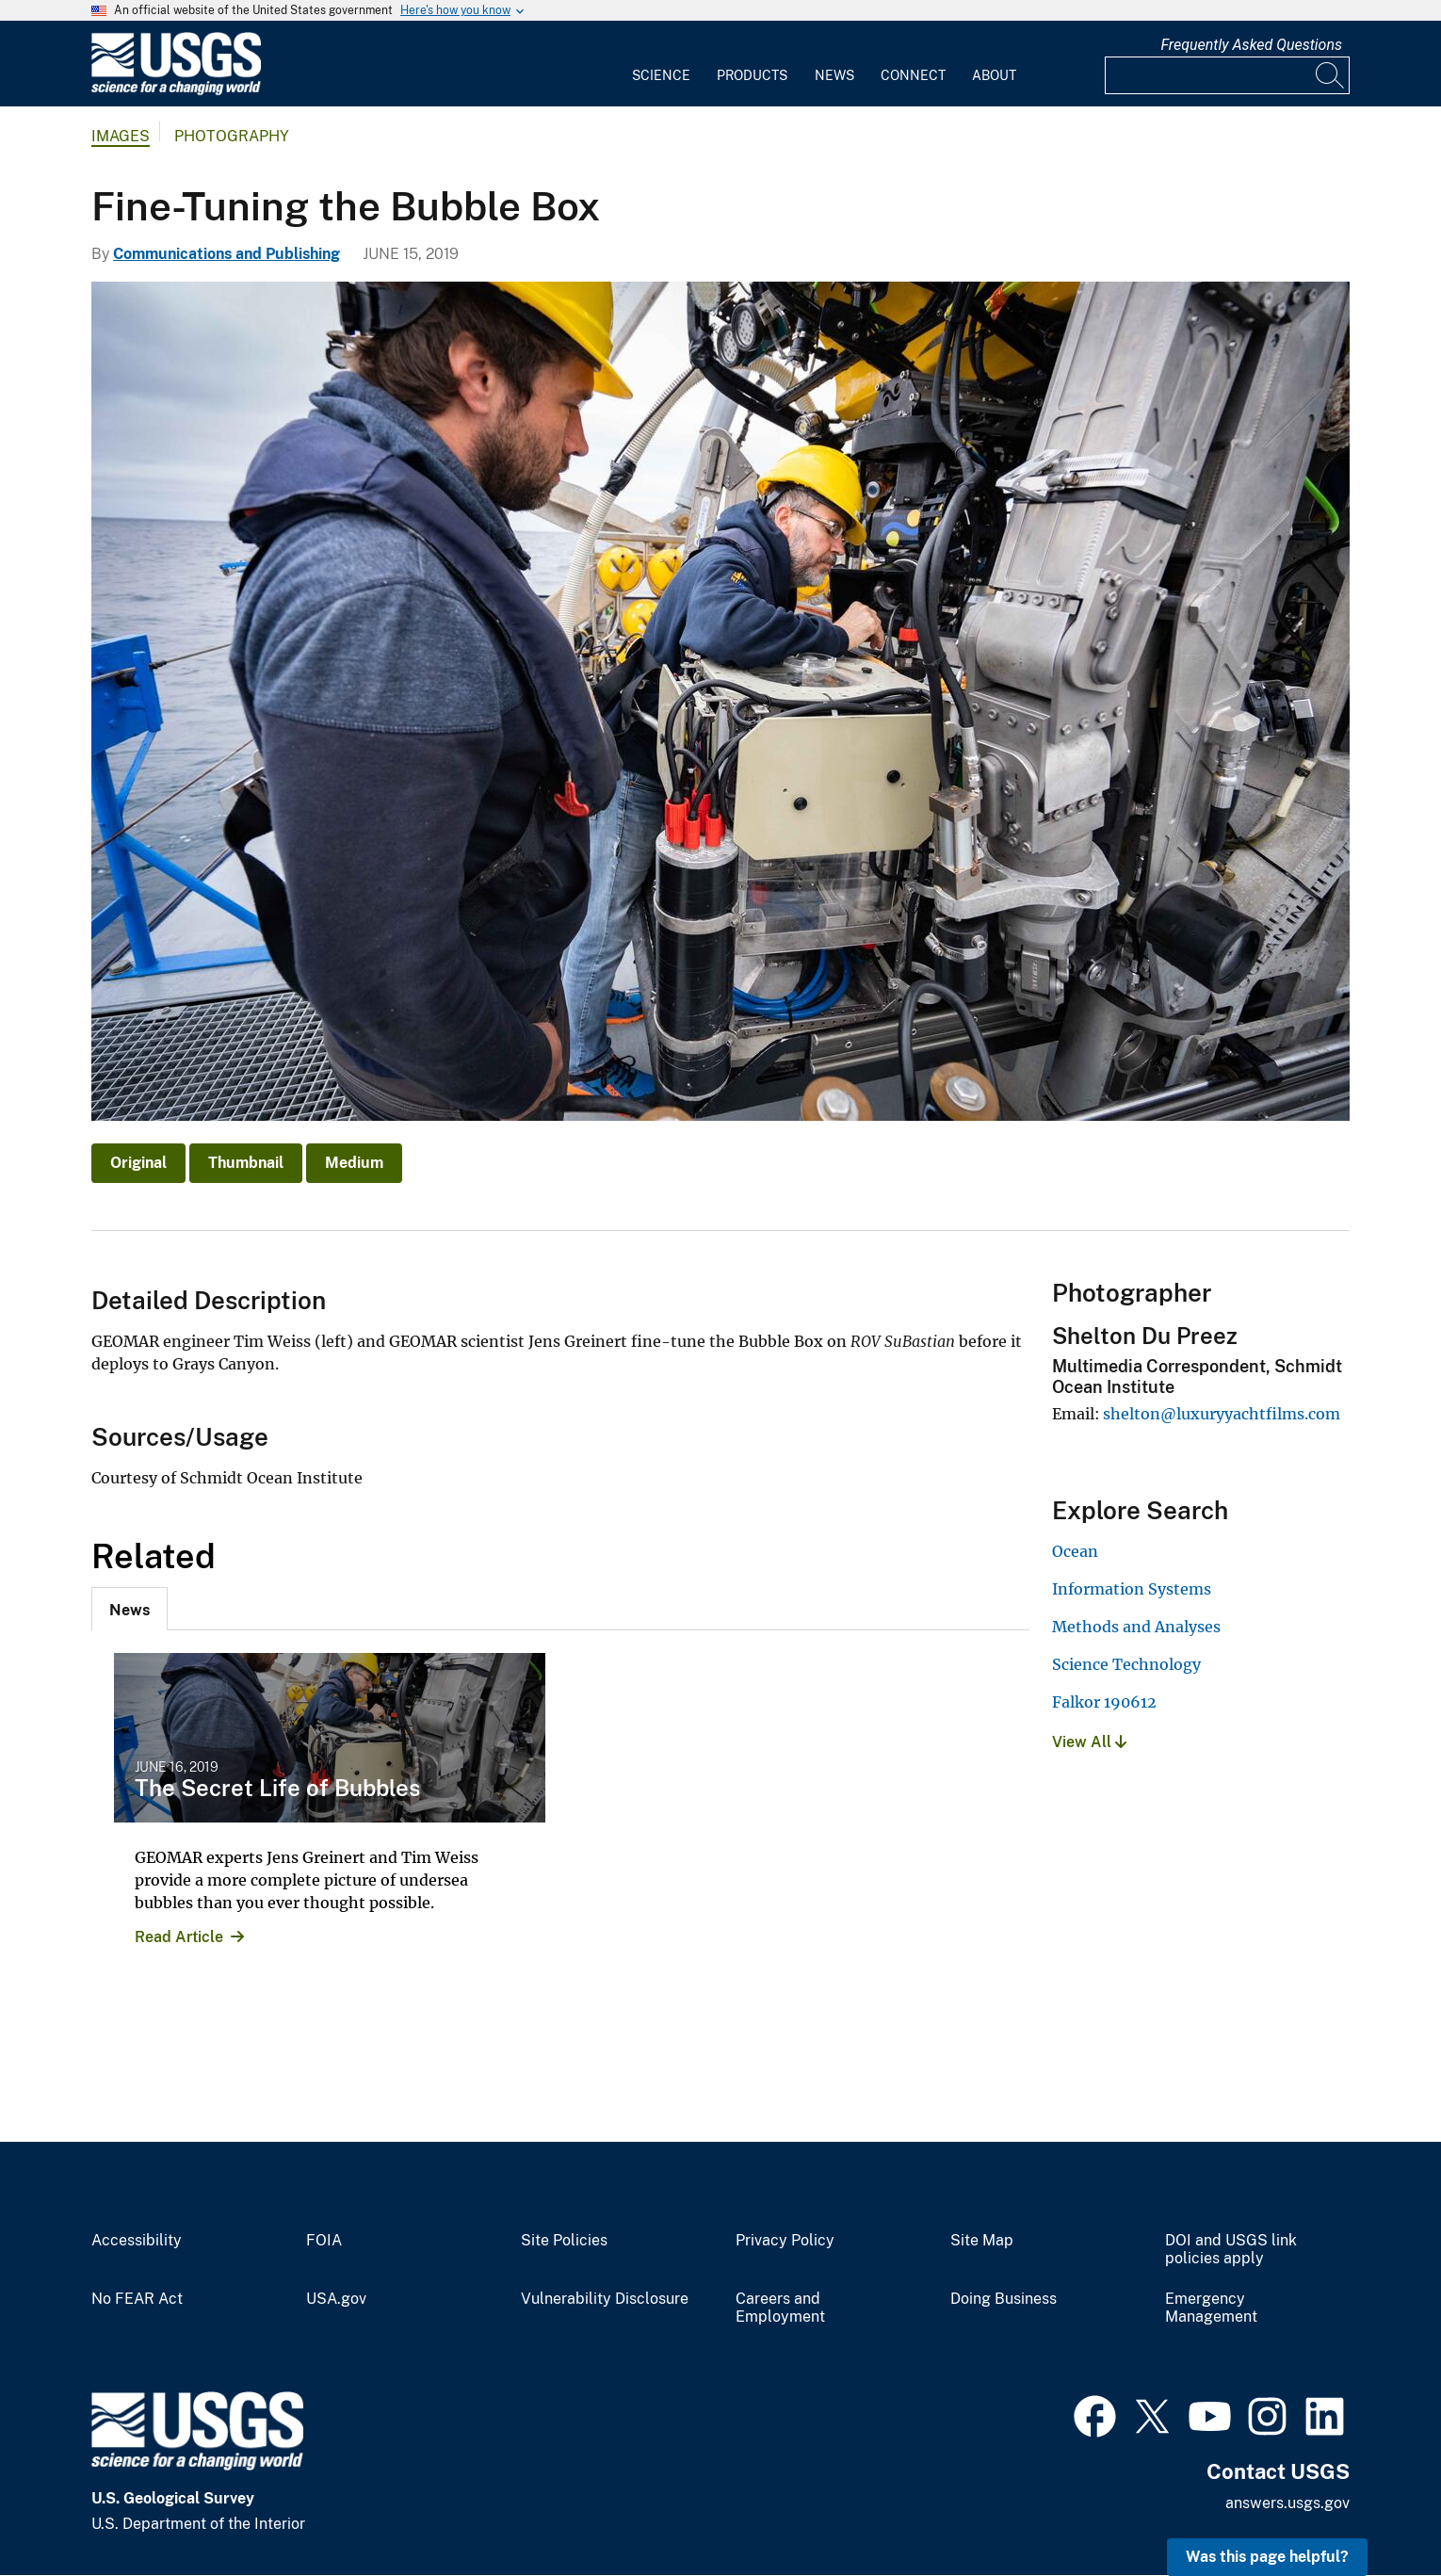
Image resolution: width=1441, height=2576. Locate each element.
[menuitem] (661, 64)
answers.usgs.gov (1287, 2503)
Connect (913, 75)
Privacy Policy (785, 2240)
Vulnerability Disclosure (604, 2299)
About (994, 75)
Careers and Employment (780, 2308)
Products (752, 75)
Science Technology (1126, 1664)
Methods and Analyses (1136, 1626)
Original (138, 1163)
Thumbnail (245, 1163)
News (834, 75)
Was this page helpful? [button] (1267, 2557)
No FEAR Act (137, 2299)
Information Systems (1131, 1589)
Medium (354, 1163)
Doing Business (1003, 2299)
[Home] (176, 91)
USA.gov (336, 2299)
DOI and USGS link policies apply (1231, 2249)
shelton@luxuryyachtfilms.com (1221, 1413)
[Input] (1227, 75)
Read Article (179, 1937)
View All (1089, 1742)
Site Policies (564, 2240)
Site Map (981, 2240)
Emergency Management (1211, 2308)
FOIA (324, 2240)
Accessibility (136, 2240)
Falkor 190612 (1104, 1702)
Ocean (1075, 1551)
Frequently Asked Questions (1251, 45)
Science (661, 75)
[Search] (1331, 75)
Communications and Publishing (226, 254)
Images (120, 136)
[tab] (129, 1608)
